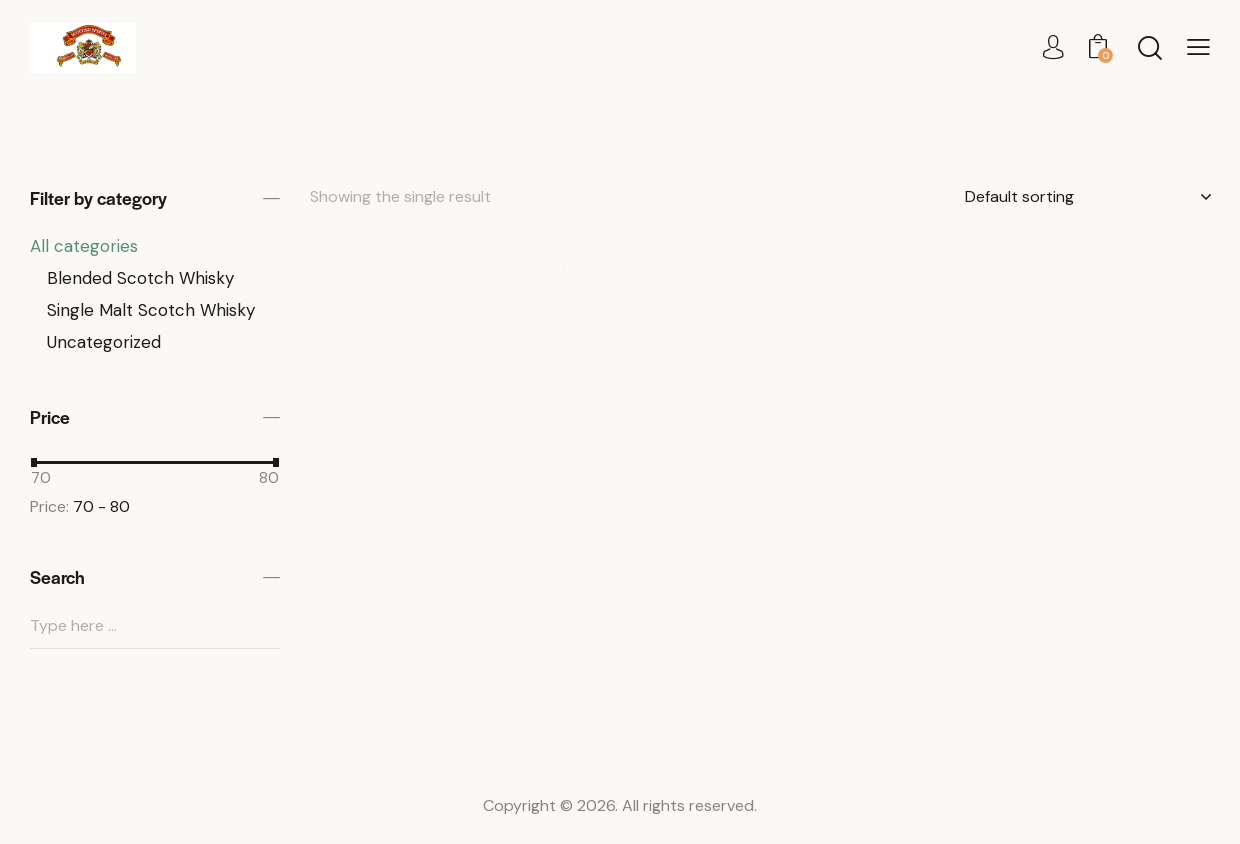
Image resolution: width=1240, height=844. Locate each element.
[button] (1198, 47)
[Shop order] (1087, 197)
